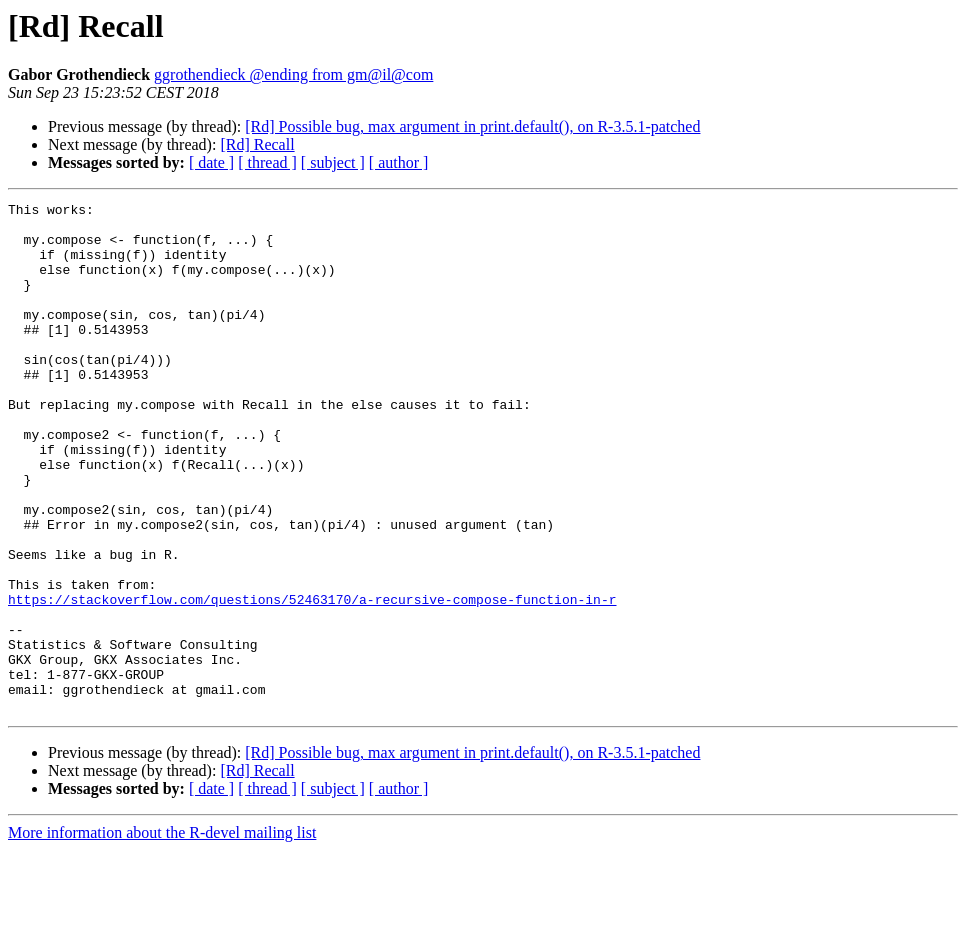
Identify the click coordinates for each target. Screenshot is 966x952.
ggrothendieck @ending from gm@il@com (293, 74)
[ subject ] (333, 162)
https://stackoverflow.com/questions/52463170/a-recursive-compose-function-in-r (312, 680)
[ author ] (399, 162)
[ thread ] (267, 162)
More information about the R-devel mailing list (162, 934)
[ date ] (211, 162)
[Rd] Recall (257, 144)
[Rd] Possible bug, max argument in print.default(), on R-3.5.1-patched (472, 126)
